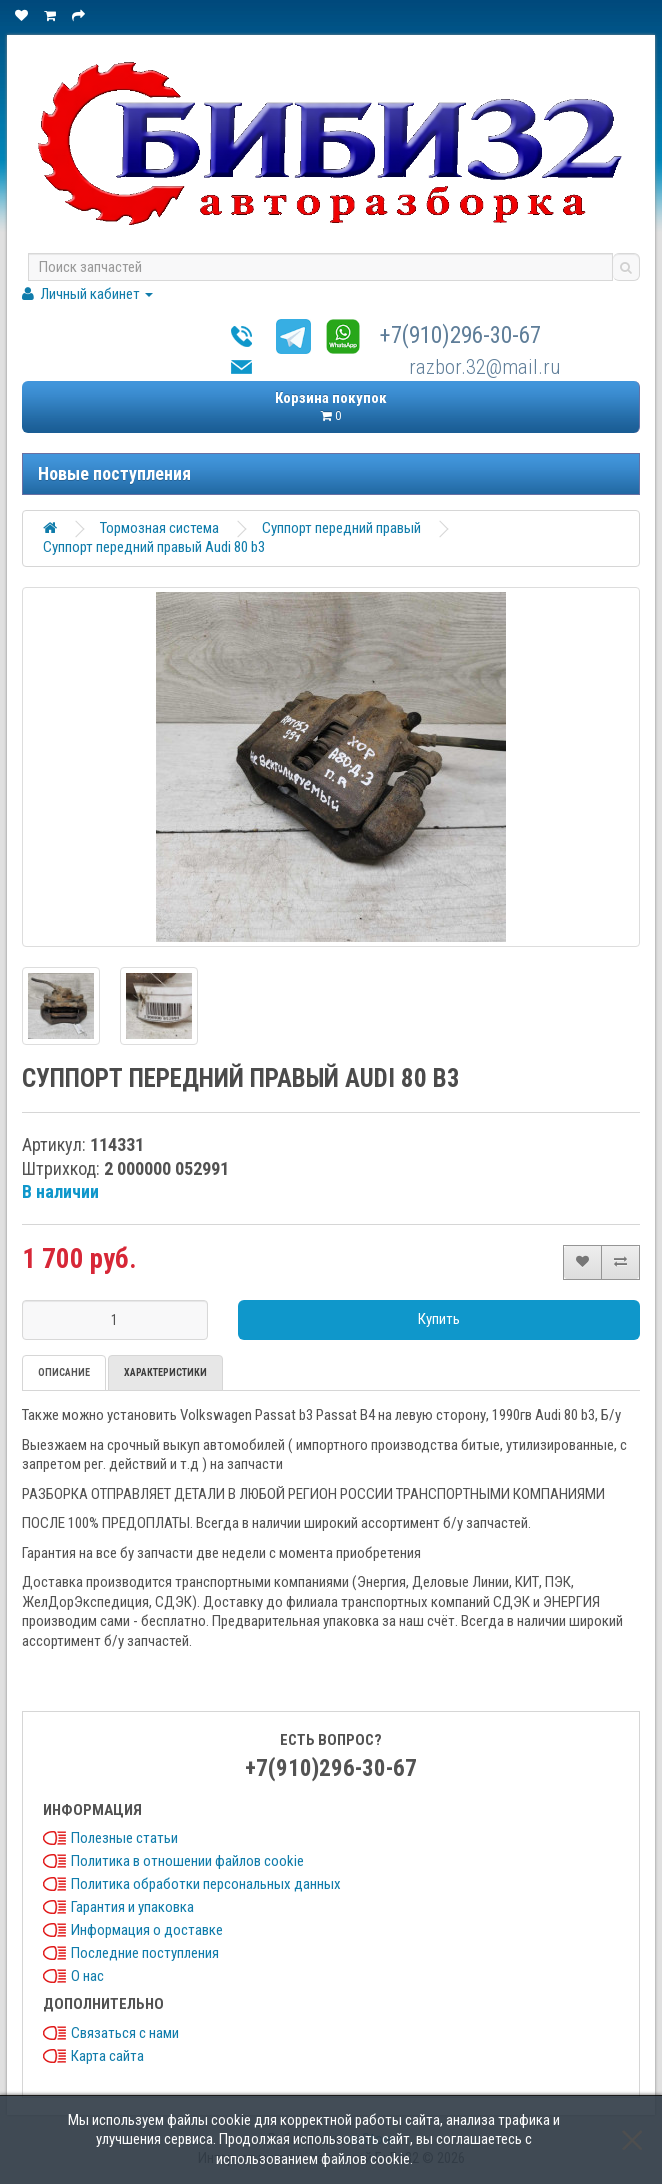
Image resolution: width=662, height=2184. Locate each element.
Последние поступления (145, 1953)
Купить (439, 1319)
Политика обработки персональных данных (206, 1884)
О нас (87, 1976)
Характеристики (165, 1372)
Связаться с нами (125, 2033)
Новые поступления (114, 473)
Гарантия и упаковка (132, 1907)
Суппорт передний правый (341, 528)
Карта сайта (107, 2056)
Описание (64, 1372)
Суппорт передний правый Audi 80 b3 (154, 547)
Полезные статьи (124, 1838)
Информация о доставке (147, 1930)
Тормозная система (159, 528)
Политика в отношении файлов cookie (187, 1861)
